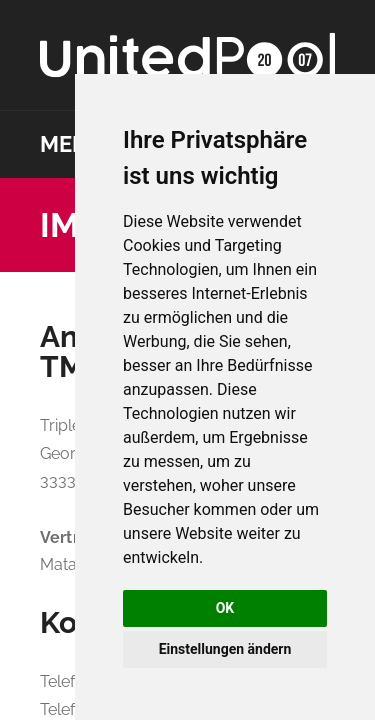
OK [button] (225, 608)
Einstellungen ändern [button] (225, 649)
